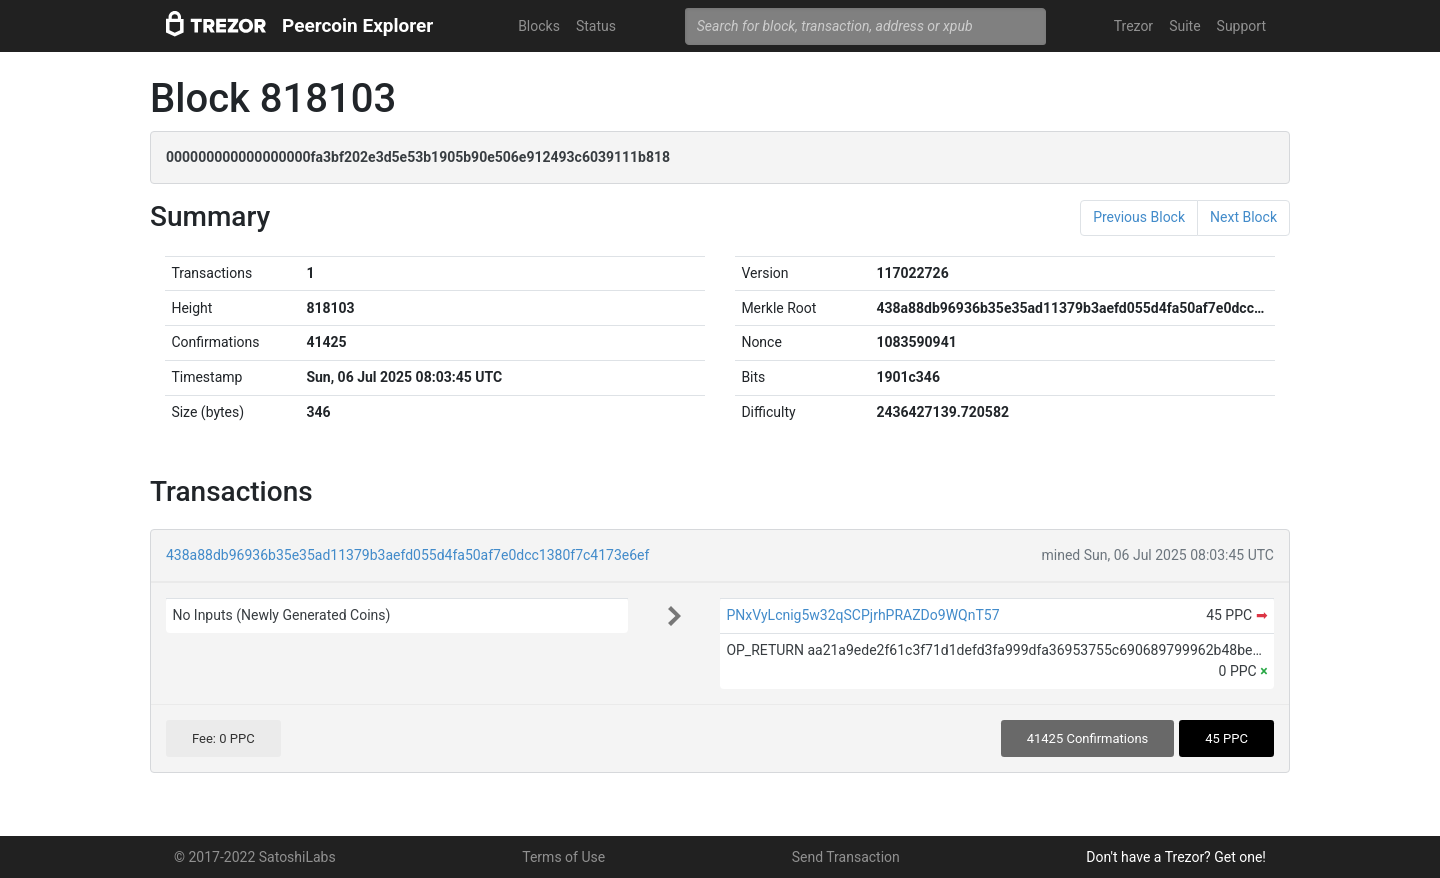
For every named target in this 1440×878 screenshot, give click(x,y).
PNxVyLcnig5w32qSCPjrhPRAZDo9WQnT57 (862, 615)
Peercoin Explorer (357, 25)
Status (596, 26)
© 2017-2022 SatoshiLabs (255, 857)
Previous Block (1139, 217)
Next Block (1243, 217)
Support (1241, 26)
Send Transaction (846, 857)
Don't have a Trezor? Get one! (1176, 857)
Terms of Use (563, 857)
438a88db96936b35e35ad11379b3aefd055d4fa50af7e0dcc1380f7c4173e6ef (407, 555)
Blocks (539, 26)
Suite (1184, 26)
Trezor (1133, 26)
